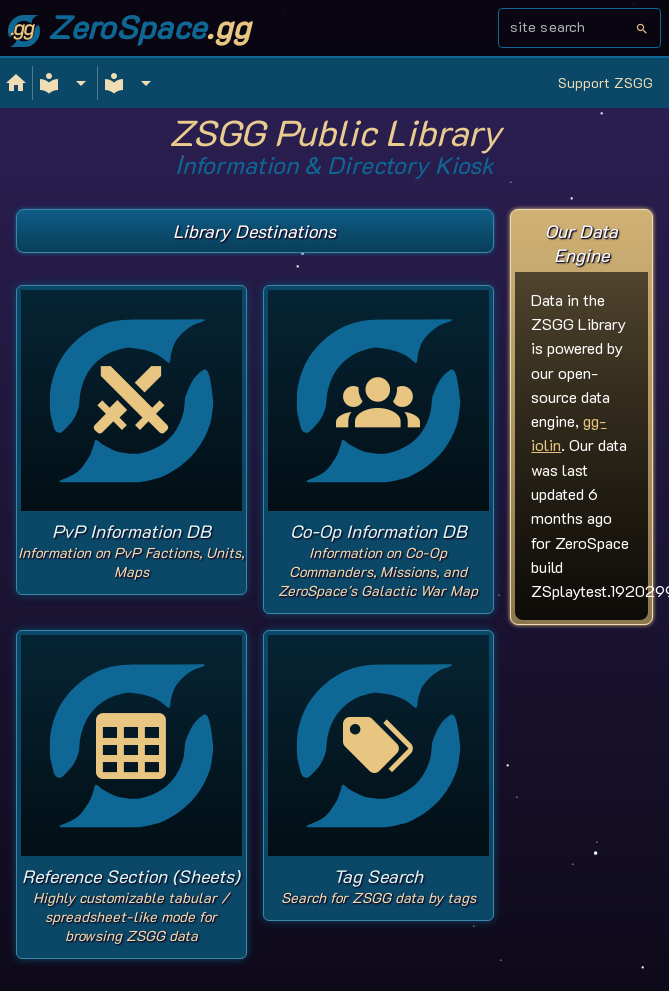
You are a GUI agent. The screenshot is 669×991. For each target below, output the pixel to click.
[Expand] (65, 83)
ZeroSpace (129, 26)
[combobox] (572, 34)
